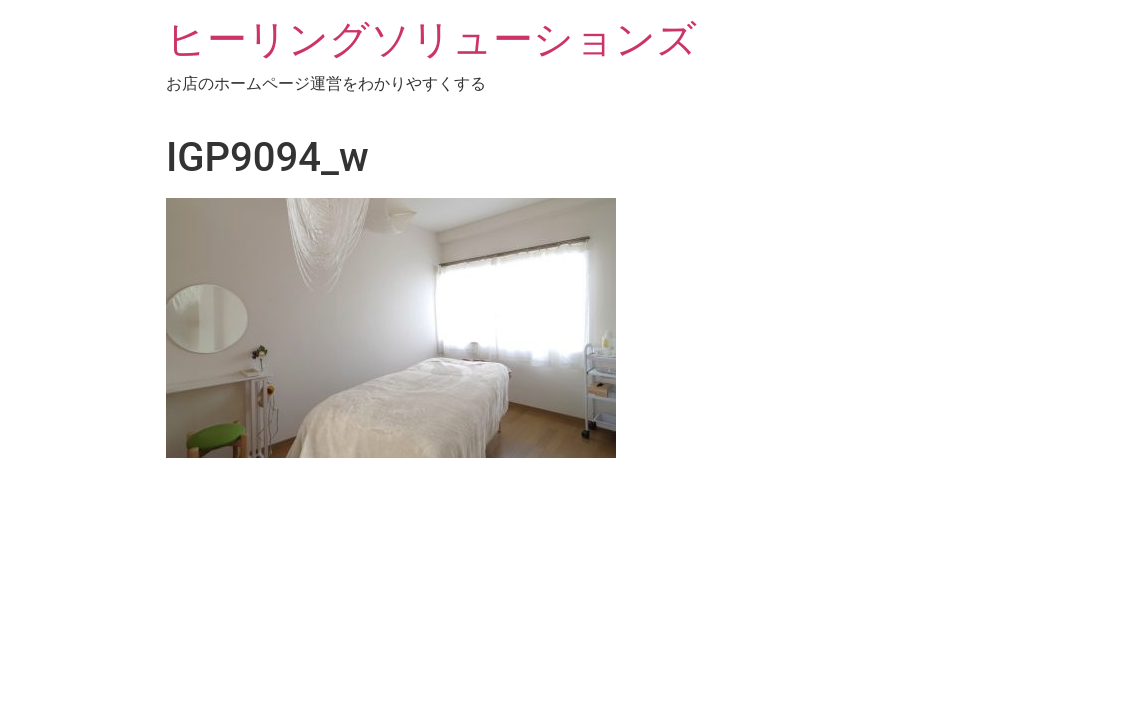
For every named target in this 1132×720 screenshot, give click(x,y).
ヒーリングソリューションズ (431, 39)
